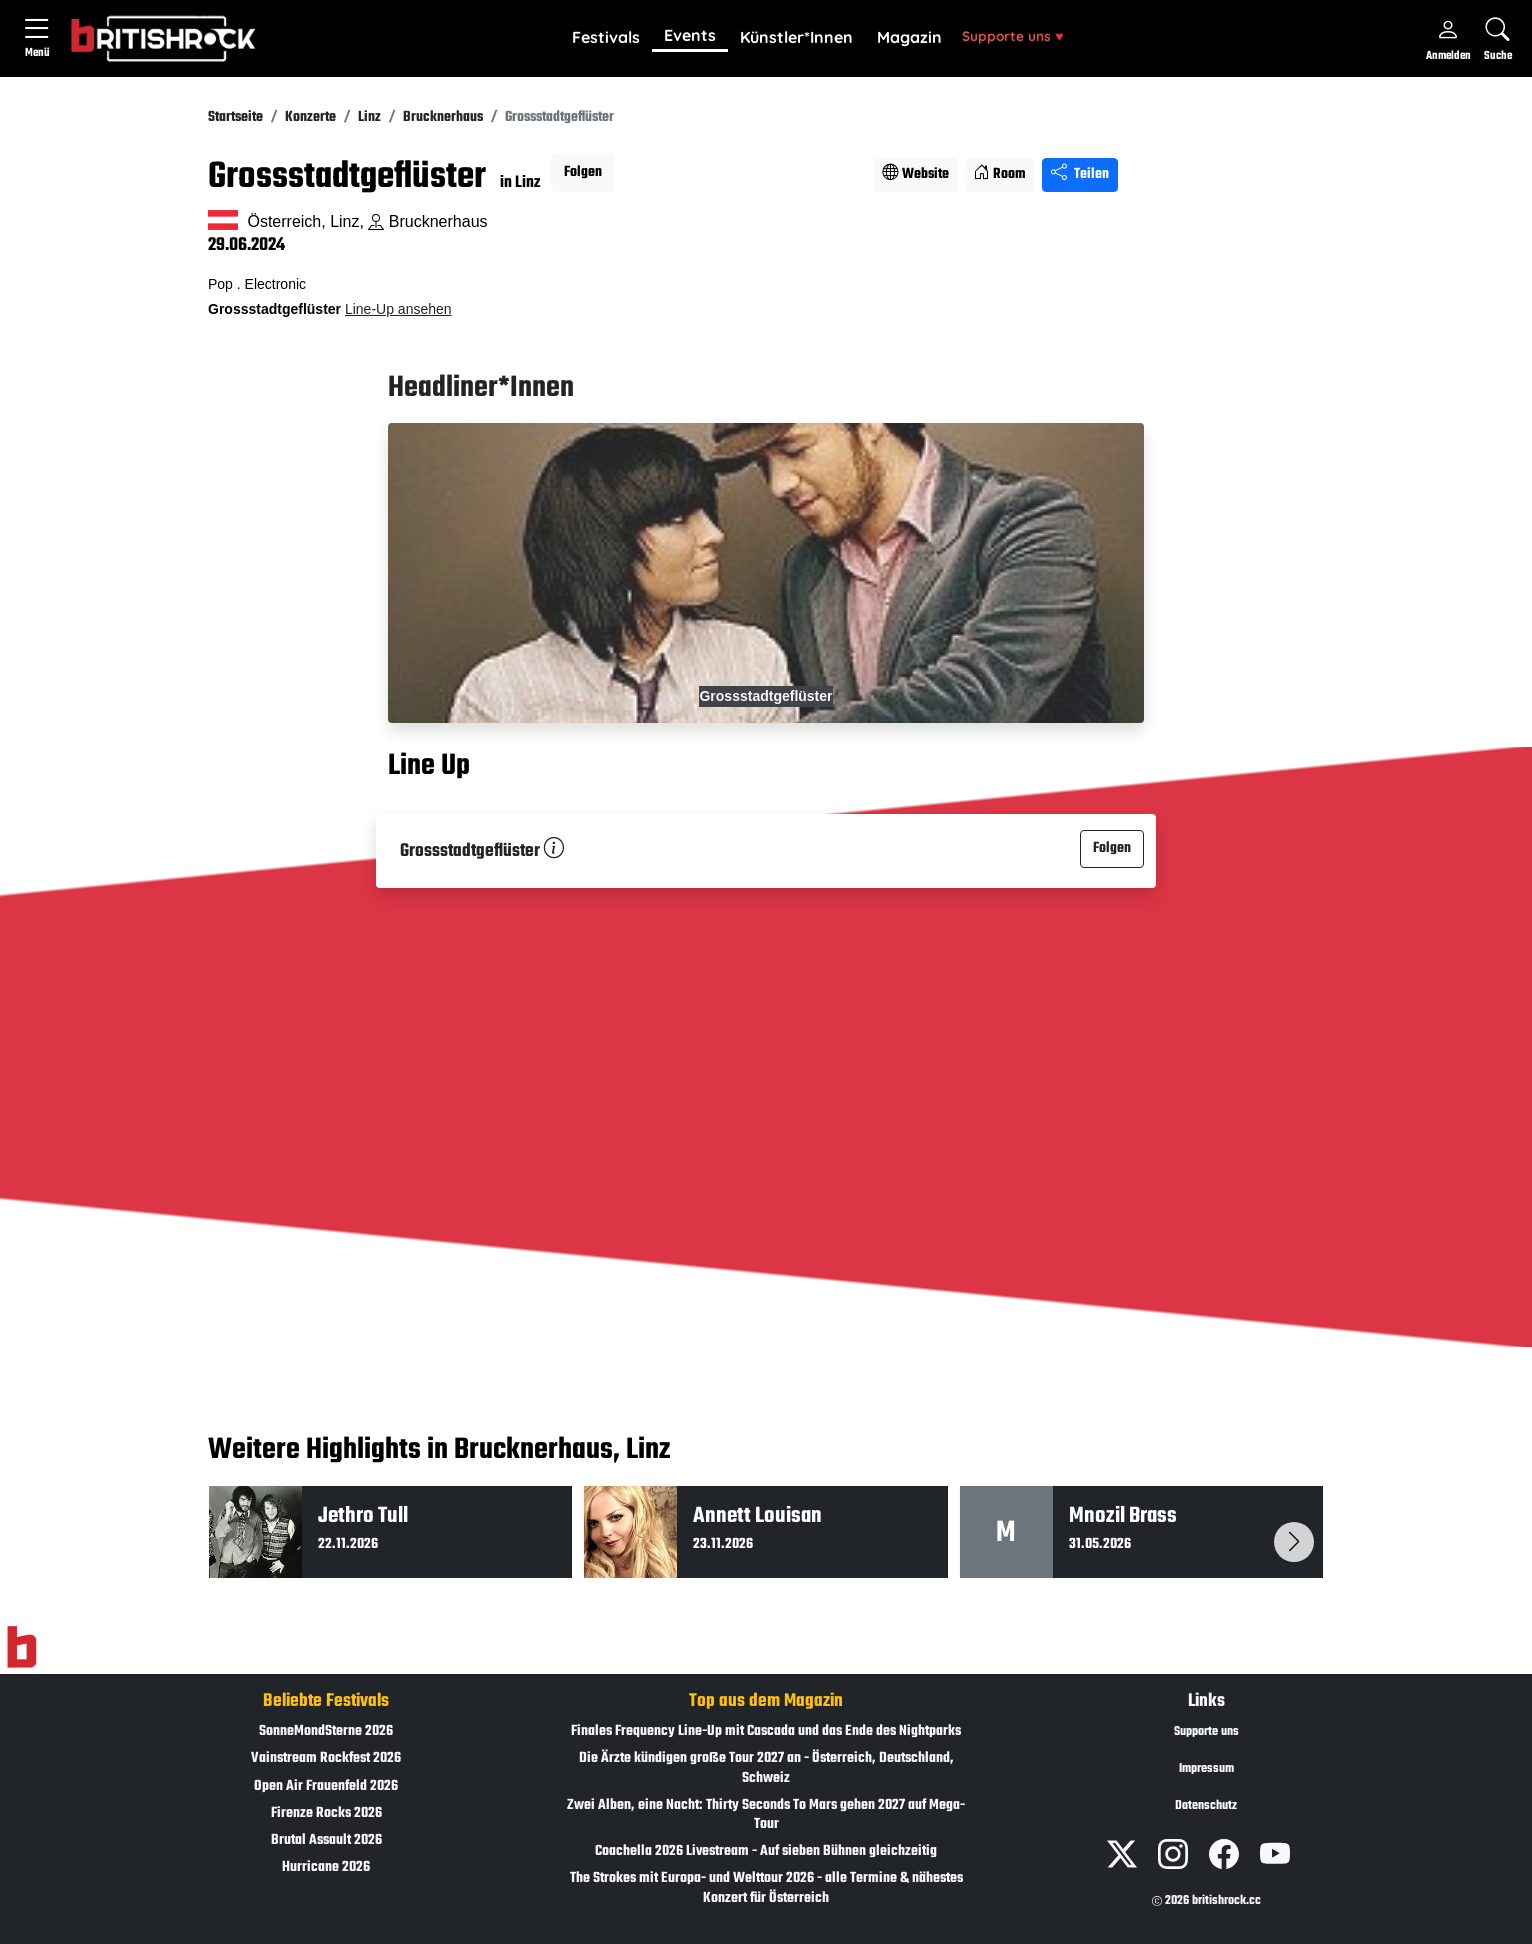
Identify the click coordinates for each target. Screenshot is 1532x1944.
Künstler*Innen (796, 37)
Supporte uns (1012, 35)
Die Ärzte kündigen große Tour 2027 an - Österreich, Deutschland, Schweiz (766, 1768)
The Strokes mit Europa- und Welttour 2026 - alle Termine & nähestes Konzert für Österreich (766, 1888)
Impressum (1206, 1769)
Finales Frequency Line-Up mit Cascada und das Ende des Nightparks (766, 1731)
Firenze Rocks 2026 (326, 1813)
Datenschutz (1206, 1806)
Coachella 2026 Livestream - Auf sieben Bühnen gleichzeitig (766, 1851)
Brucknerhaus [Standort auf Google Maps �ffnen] (427, 221)
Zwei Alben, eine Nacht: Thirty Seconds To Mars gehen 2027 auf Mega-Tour (766, 1815)
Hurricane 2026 (326, 1867)
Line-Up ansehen (398, 309)
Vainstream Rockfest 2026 (326, 1758)
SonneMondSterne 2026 (326, 1731)
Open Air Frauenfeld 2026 (326, 1786)
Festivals (606, 37)
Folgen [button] (583, 172)
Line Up (429, 766)
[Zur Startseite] (21, 1648)
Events (690, 35)
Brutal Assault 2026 (326, 1840)
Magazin (909, 37)
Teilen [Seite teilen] (1080, 174)
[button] (606, 38)
